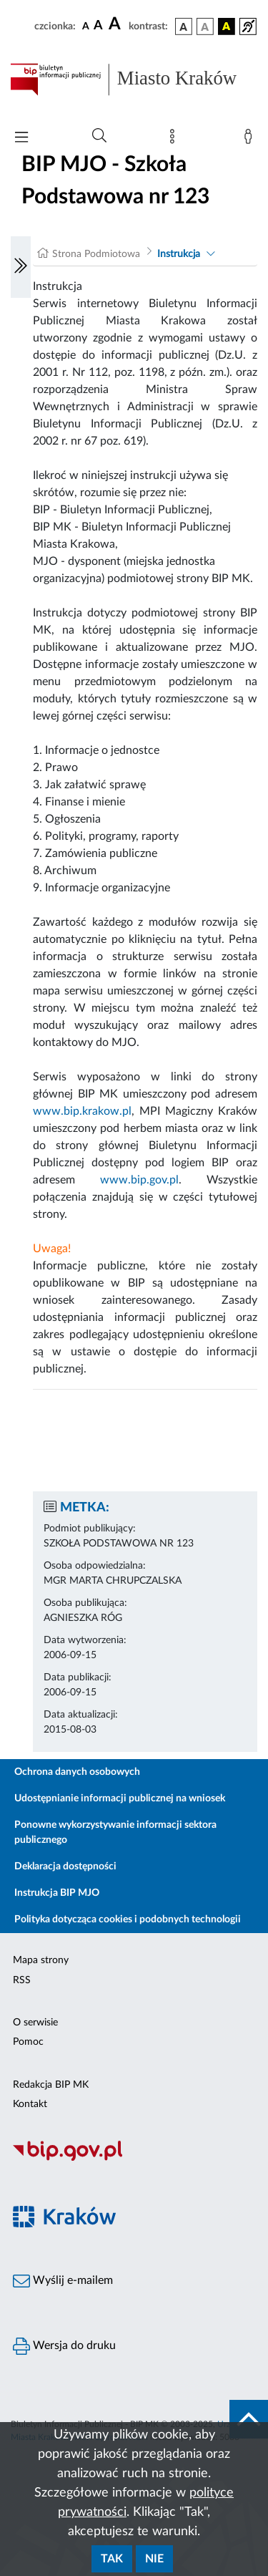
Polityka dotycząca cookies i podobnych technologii (127, 1919)
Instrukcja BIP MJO (56, 1893)
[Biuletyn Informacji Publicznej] (134, 2158)
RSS (22, 1980)
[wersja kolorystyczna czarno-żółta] (226, 26)
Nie (154, 2559)
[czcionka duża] (116, 24)
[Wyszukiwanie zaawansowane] (99, 136)
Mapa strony (41, 1960)
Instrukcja (178, 254)
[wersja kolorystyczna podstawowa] (183, 26)
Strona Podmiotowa (96, 254)
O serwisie (35, 2023)
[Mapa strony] (175, 140)
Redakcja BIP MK (51, 2085)
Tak (112, 2559)
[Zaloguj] (250, 140)
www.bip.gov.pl (139, 1180)
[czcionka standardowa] (85, 25)
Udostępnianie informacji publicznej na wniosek (119, 1798)
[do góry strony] (248, 2419)
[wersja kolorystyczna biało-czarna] (205, 26)
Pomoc (28, 2042)
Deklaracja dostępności (65, 1866)
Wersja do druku (64, 2346)
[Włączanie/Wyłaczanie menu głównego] (21, 138)
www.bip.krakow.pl (82, 1111)
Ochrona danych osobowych (77, 1772)
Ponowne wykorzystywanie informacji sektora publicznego (115, 1832)
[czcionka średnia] (98, 26)
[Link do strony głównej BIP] (134, 79)
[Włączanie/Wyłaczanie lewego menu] (21, 267)
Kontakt (30, 2104)
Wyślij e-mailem (63, 2281)
